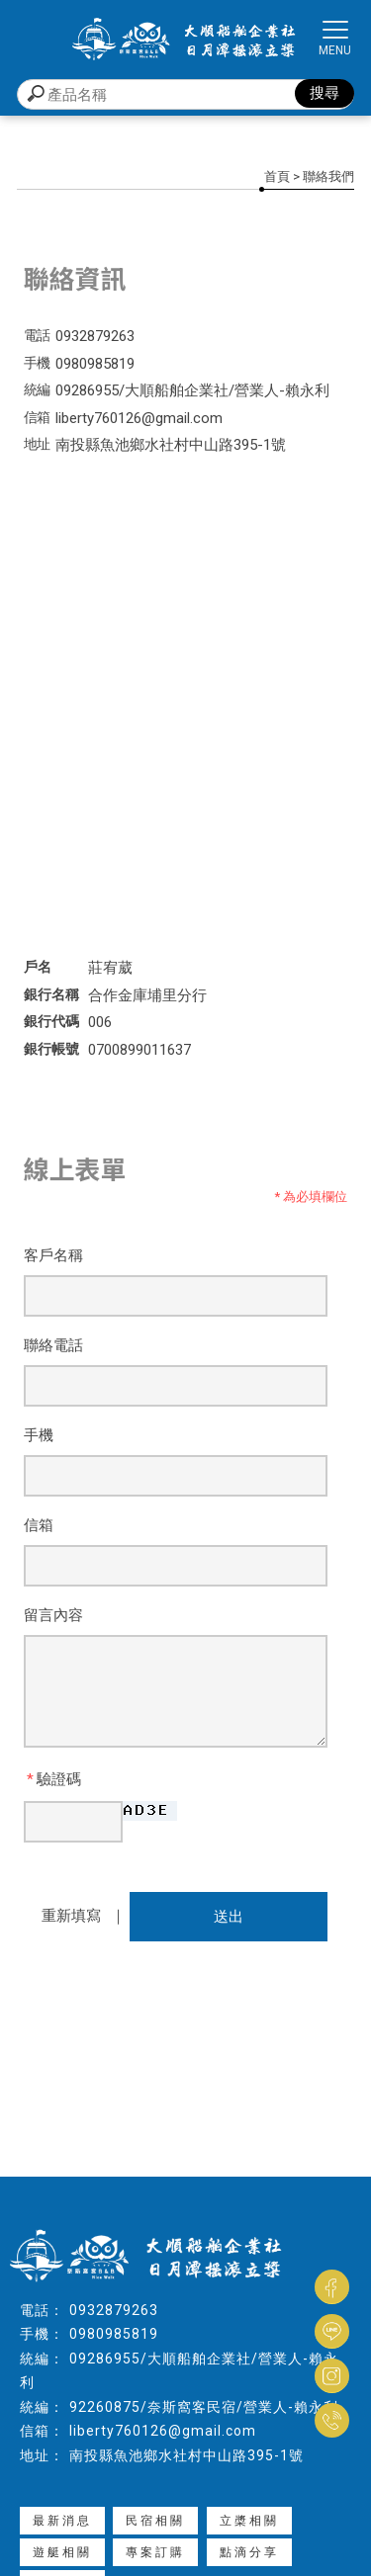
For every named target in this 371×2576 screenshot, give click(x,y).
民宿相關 (155, 2521)
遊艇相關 (62, 2552)
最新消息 (62, 2521)
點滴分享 (249, 2552)
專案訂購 (155, 2552)
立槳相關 (249, 2521)
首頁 (277, 176)
